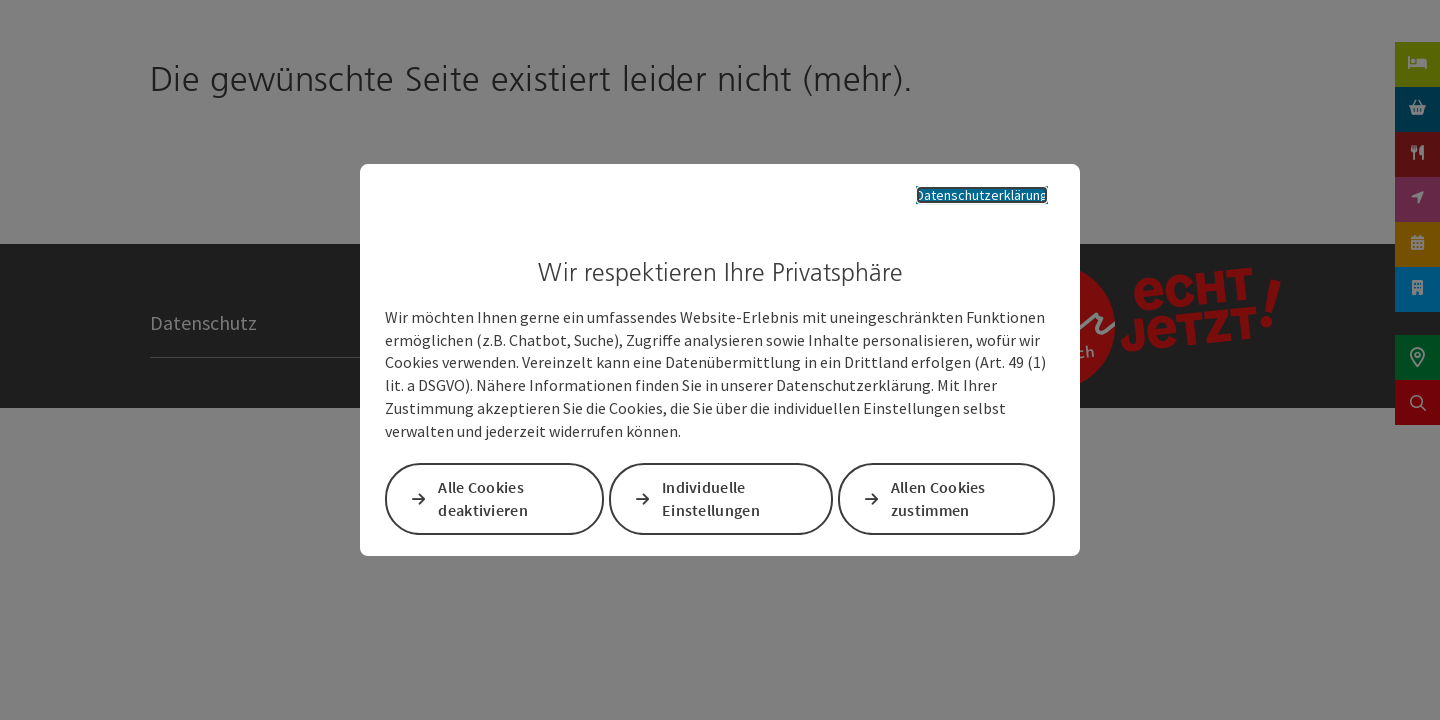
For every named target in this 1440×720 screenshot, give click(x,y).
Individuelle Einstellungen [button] (712, 501)
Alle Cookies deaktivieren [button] (487, 501)
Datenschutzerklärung (966, 193)
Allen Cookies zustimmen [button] (937, 501)
